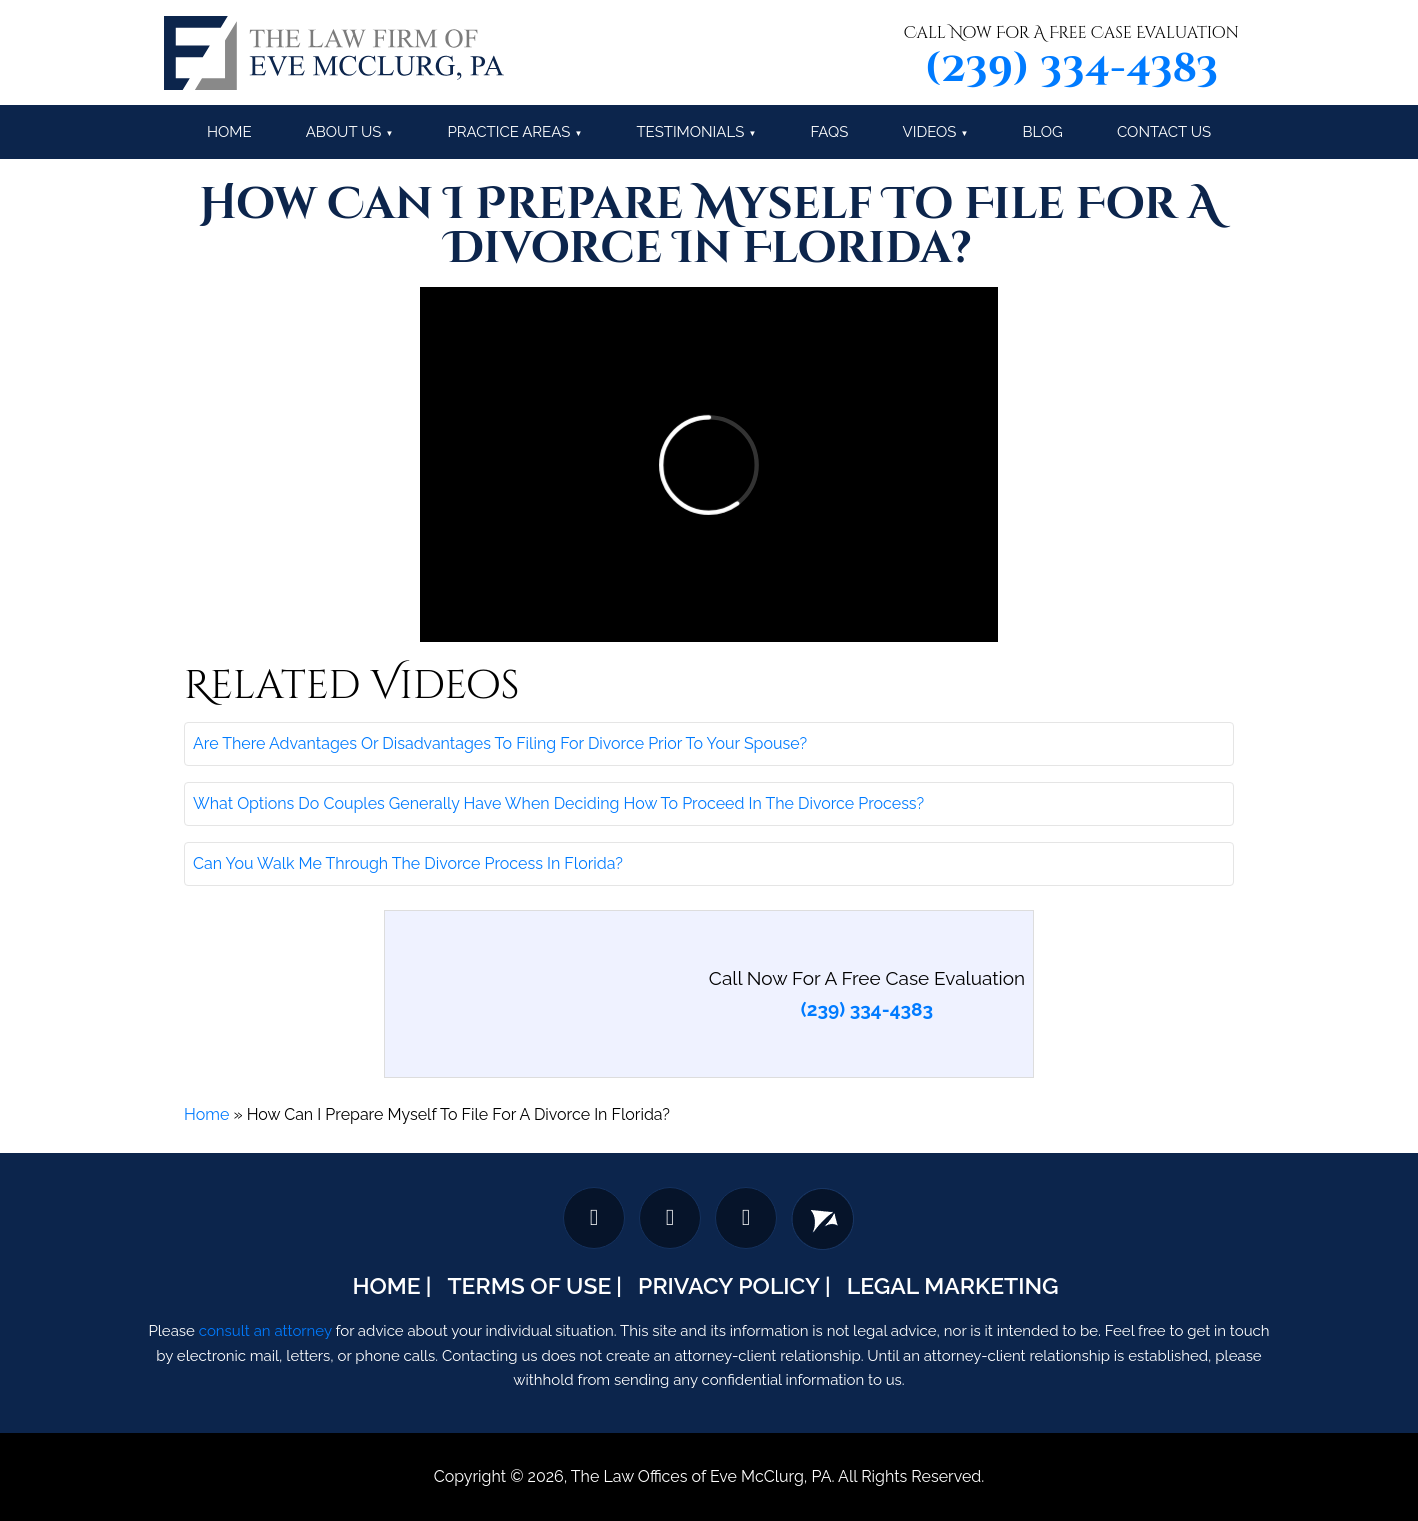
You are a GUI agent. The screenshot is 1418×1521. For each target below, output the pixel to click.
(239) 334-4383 (1071, 69)
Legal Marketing (953, 1285)
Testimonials (690, 132)
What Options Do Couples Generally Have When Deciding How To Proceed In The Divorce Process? (558, 803)
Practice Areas (508, 132)
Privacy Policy (729, 1285)
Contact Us (1164, 132)
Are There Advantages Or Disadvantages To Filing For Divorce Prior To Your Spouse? (500, 743)
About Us (344, 132)
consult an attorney (265, 1331)
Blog (1043, 132)
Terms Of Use (529, 1285)
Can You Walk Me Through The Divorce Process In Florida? (408, 863)
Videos (930, 132)
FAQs (829, 132)
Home (229, 132)
